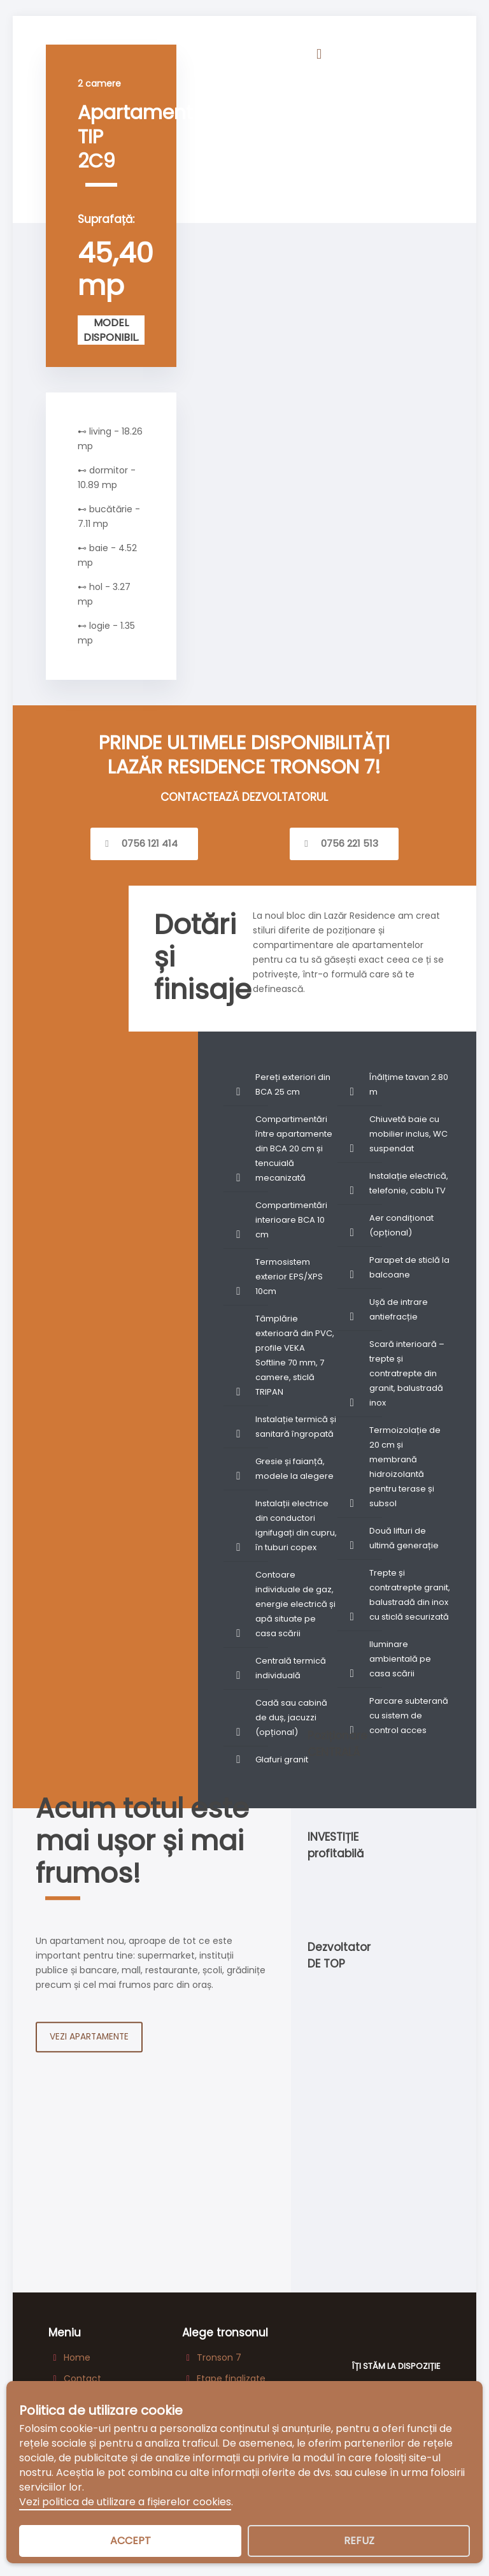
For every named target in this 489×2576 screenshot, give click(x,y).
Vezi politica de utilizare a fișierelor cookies (125, 2501)
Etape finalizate (231, 2379)
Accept (130, 2540)
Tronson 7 (219, 2358)
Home (77, 2358)
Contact (82, 2379)
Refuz (359, 2540)
